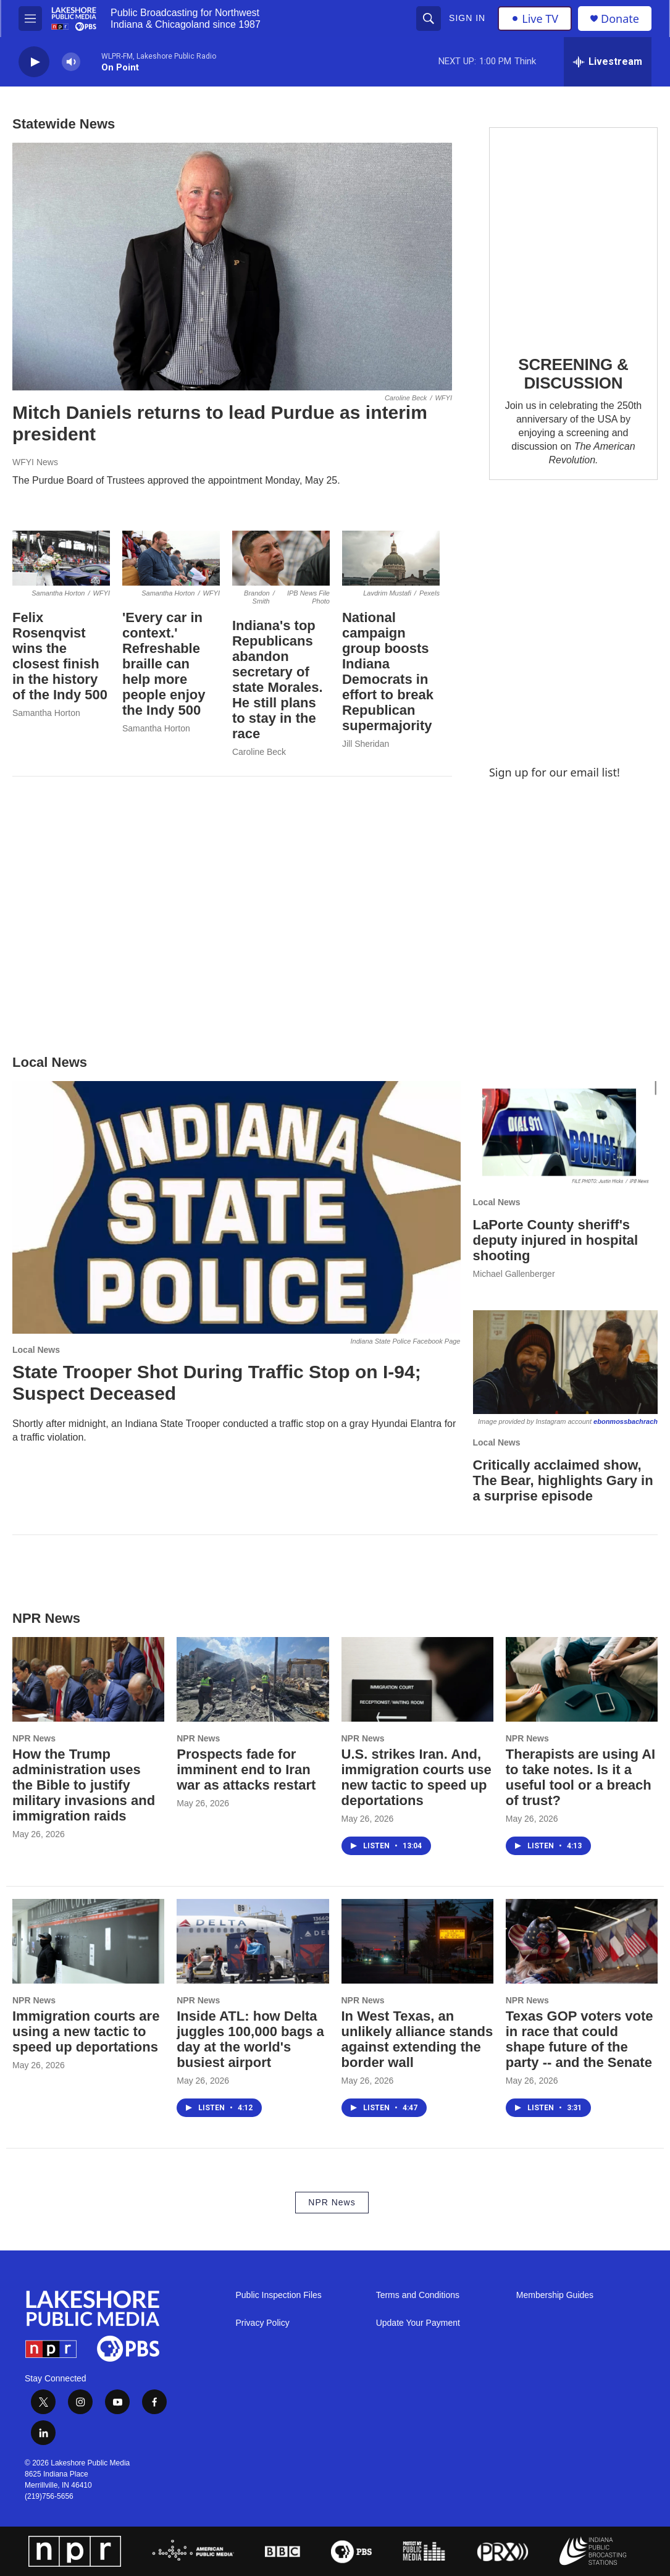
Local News (36, 1350)
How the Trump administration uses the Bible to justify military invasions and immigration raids (83, 1785)
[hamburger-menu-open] (30, 18)
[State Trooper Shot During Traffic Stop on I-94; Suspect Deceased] (236, 1207)
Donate (620, 18)
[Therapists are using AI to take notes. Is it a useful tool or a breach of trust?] (582, 1679)
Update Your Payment (418, 2323)
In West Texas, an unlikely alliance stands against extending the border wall (417, 2039)
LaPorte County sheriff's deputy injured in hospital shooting (556, 1240)
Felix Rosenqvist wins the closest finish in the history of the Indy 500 (59, 656)
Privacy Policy (263, 2323)
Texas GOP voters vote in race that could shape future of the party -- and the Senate (579, 2039)
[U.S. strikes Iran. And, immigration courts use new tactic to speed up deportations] (417, 1679)
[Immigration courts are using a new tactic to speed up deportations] (88, 1941)
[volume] (71, 62)
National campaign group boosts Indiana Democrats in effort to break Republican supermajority (387, 671)
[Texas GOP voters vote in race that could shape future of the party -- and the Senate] (582, 1941)
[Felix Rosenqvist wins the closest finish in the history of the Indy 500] (61, 558)
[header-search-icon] (428, 18)
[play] (34, 62)
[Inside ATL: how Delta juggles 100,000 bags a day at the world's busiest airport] (253, 1941)
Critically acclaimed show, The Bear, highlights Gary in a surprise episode (563, 1480)
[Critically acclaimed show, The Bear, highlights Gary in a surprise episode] (565, 1362)
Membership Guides (554, 2295)
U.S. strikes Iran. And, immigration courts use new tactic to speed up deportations (416, 1777)
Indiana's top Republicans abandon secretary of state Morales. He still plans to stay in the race (277, 679)
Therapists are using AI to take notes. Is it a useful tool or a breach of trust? (580, 1777)
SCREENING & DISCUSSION (573, 373)
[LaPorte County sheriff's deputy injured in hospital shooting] (565, 1133)
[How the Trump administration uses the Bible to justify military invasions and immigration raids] (88, 1679)
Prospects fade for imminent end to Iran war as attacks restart (246, 1769)
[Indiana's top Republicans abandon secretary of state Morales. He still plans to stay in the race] (281, 558)
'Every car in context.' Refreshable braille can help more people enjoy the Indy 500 (163, 664)
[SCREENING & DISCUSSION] (573, 232)
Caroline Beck (259, 752)
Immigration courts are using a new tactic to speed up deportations (85, 2031)
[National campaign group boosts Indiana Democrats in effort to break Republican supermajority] (391, 558)
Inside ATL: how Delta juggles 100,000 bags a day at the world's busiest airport (250, 2039)
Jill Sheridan (365, 744)
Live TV (534, 18)
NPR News (34, 1738)
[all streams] (607, 61)
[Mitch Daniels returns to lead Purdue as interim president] (232, 266)
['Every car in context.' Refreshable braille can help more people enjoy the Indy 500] (171, 558)
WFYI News (35, 462)
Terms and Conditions (417, 2295)
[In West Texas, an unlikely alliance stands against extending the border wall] (417, 1941)
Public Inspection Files (279, 2295)
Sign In (467, 18)
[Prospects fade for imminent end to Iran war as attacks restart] (253, 1679)
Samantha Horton (46, 713)
